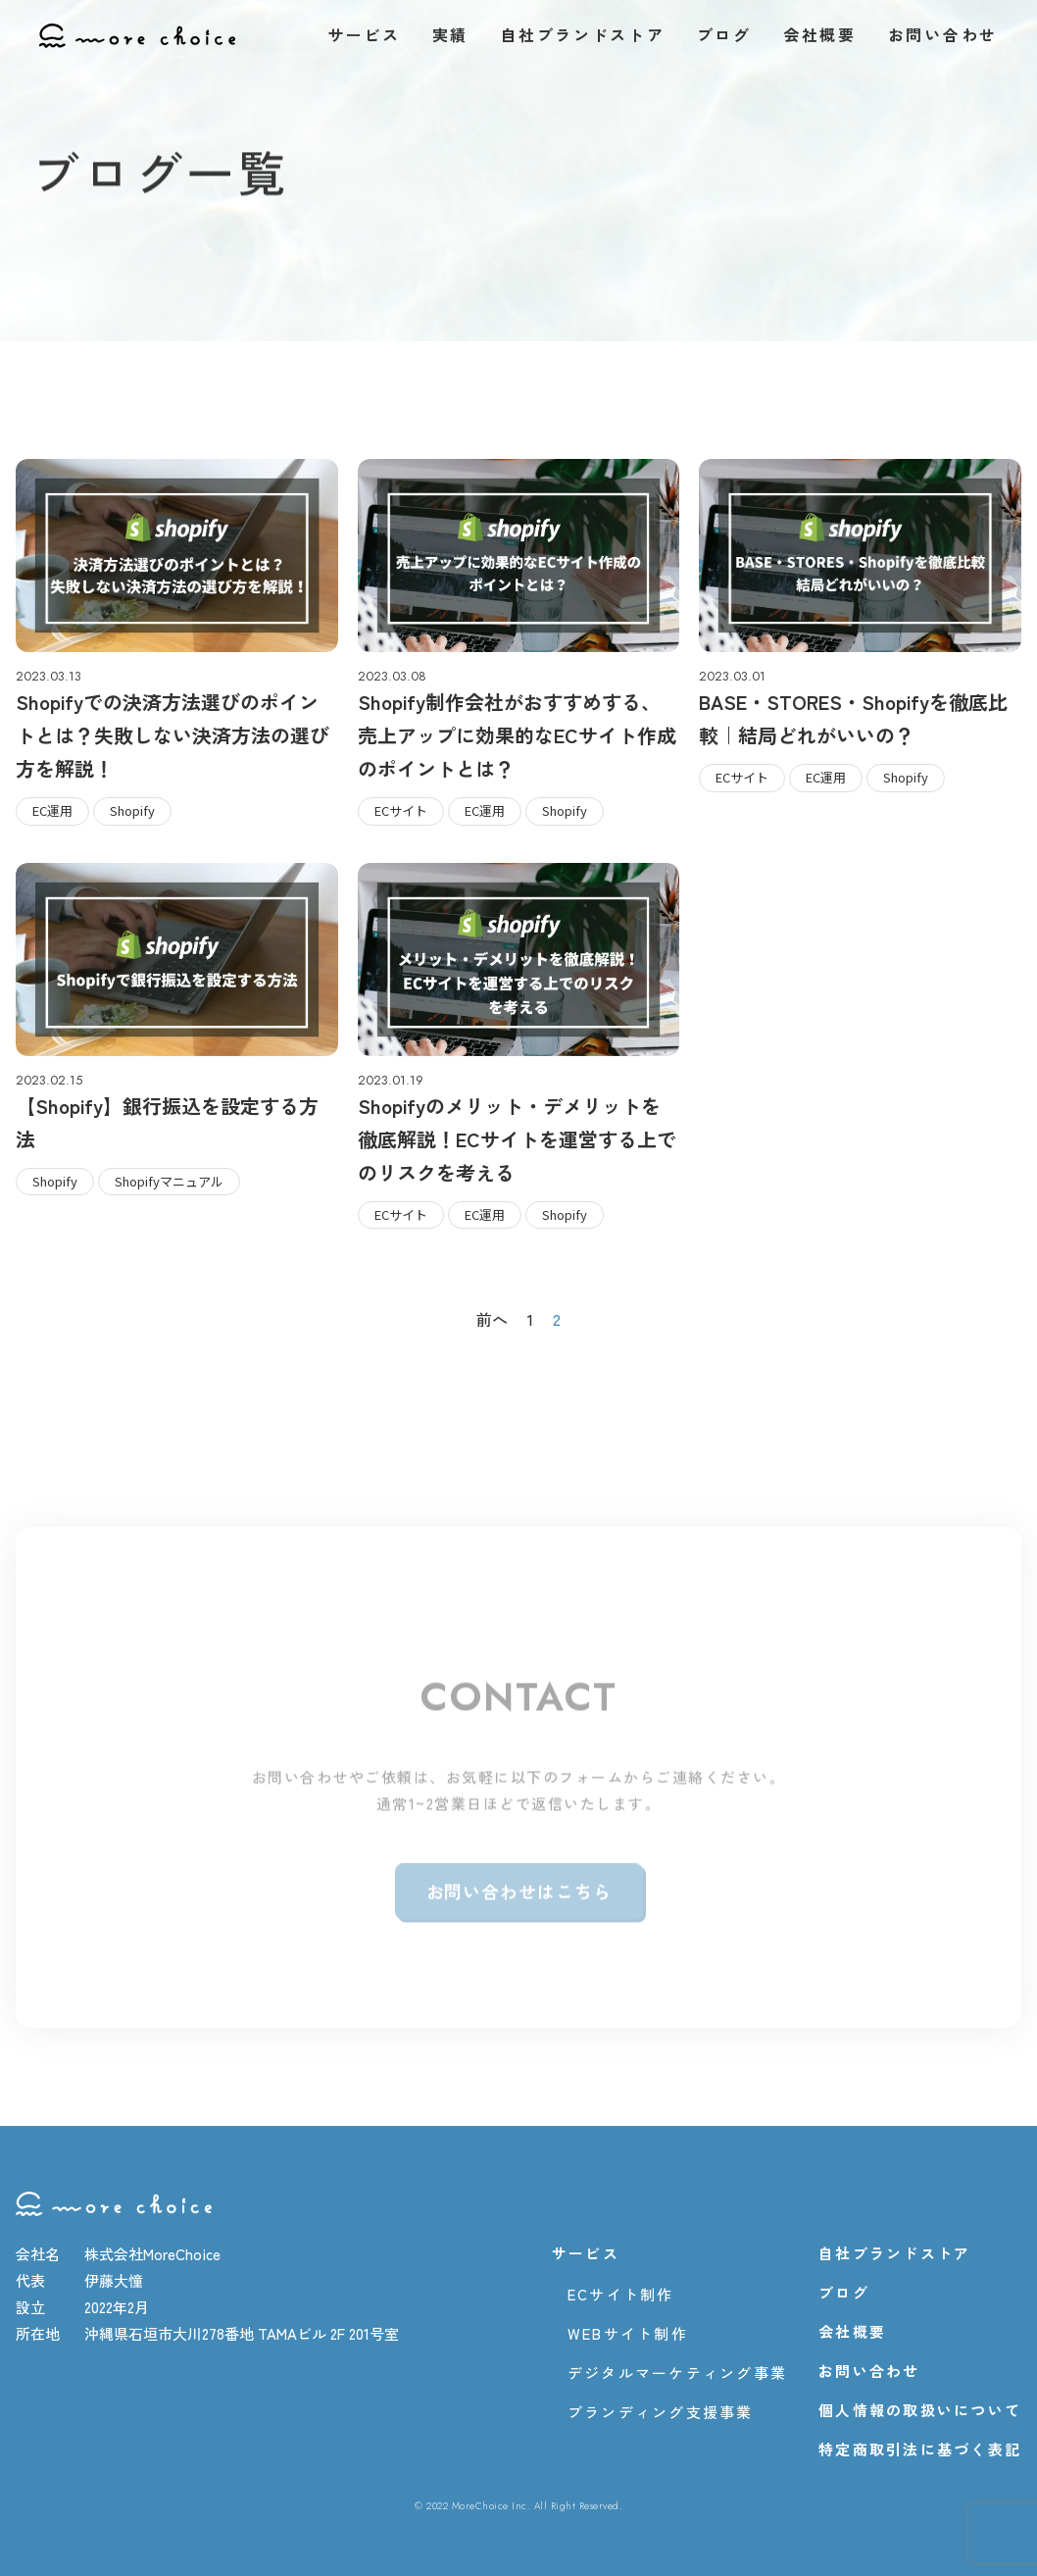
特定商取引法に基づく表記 (919, 2449)
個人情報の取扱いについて (919, 2410)
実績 (450, 34)
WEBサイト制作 (628, 2334)
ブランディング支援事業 (661, 2412)
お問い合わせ (943, 34)
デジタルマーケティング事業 (677, 2373)
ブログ (724, 34)
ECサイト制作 (621, 2294)
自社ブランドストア (582, 34)
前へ (492, 1319)
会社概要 (820, 34)
